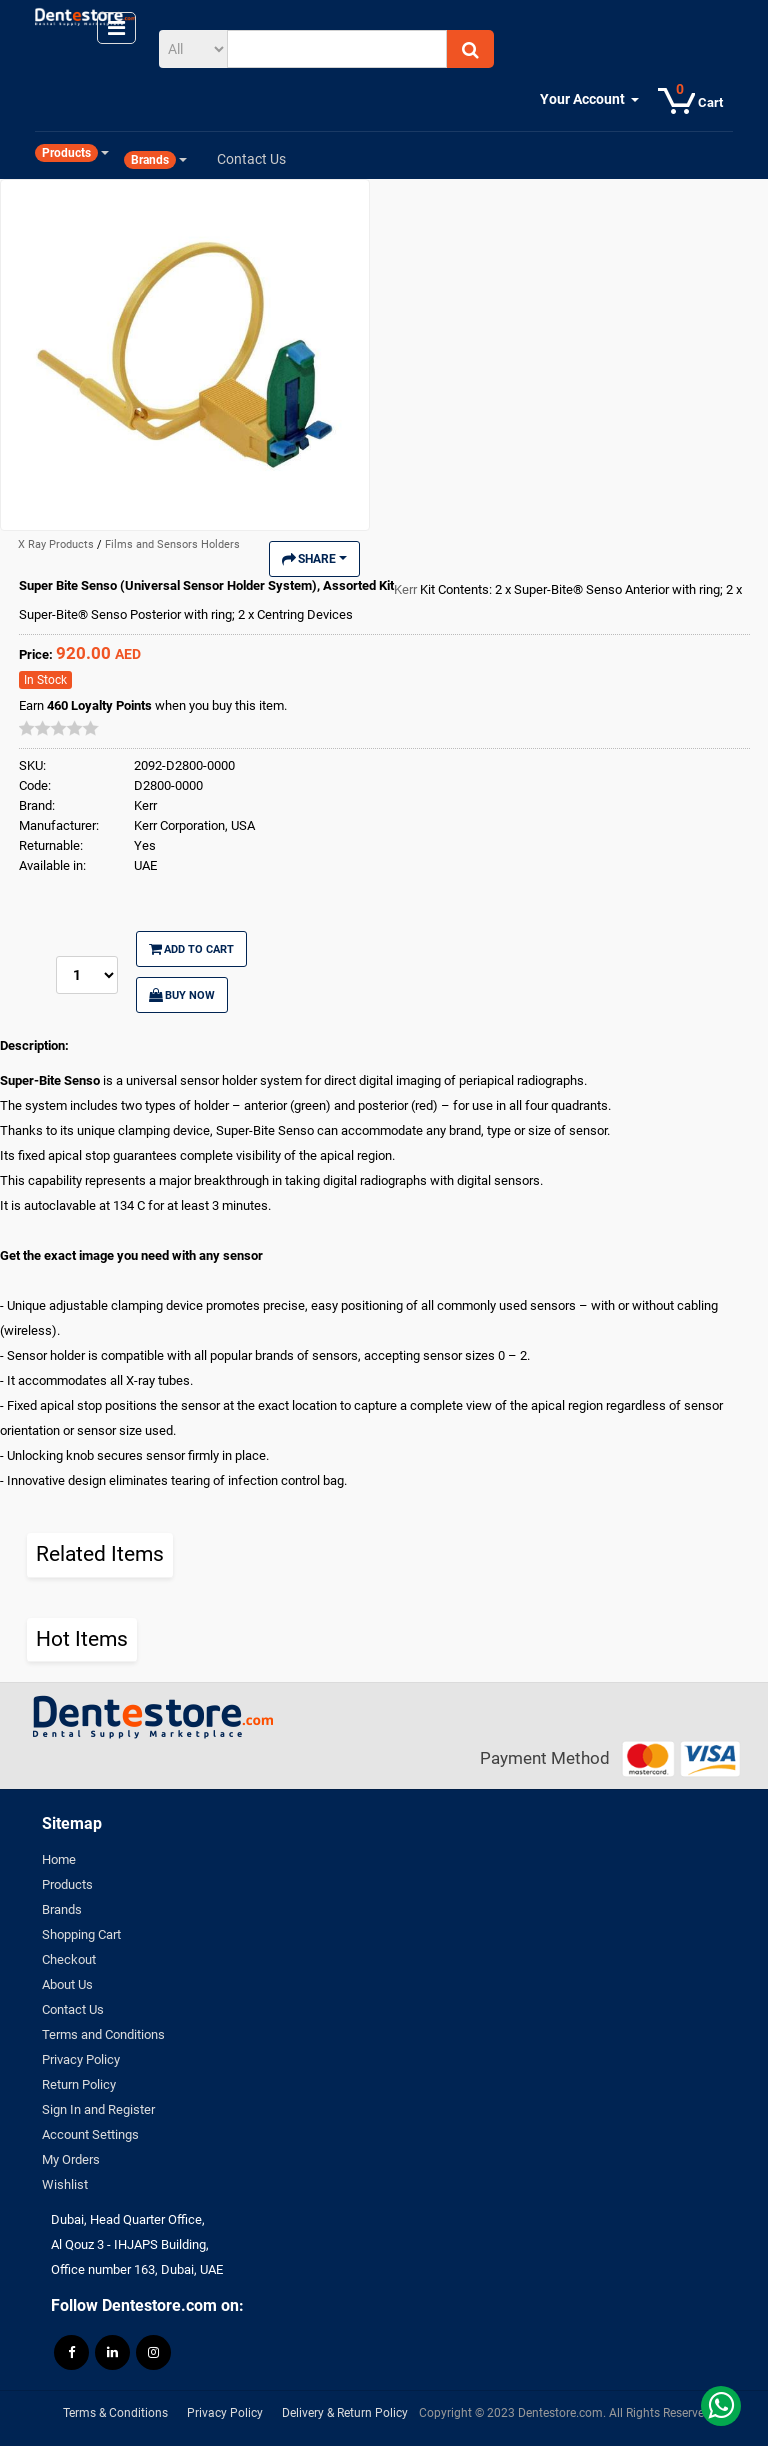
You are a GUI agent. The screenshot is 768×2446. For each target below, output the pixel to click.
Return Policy (79, 2084)
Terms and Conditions (103, 2034)
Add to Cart (191, 949)
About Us (67, 1984)
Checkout (69, 1959)
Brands (62, 1909)
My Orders (71, 2159)
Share (314, 559)
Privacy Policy (81, 2059)
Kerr (407, 589)
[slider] (59, 728)
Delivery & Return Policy (345, 2413)
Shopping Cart (81, 1934)
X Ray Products (57, 544)
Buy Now (182, 995)
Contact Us (73, 2009)
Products (67, 1884)
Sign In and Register (98, 2109)
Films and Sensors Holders (172, 544)
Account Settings (90, 2134)
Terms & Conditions (115, 2413)
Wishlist (65, 2184)
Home (59, 1859)
